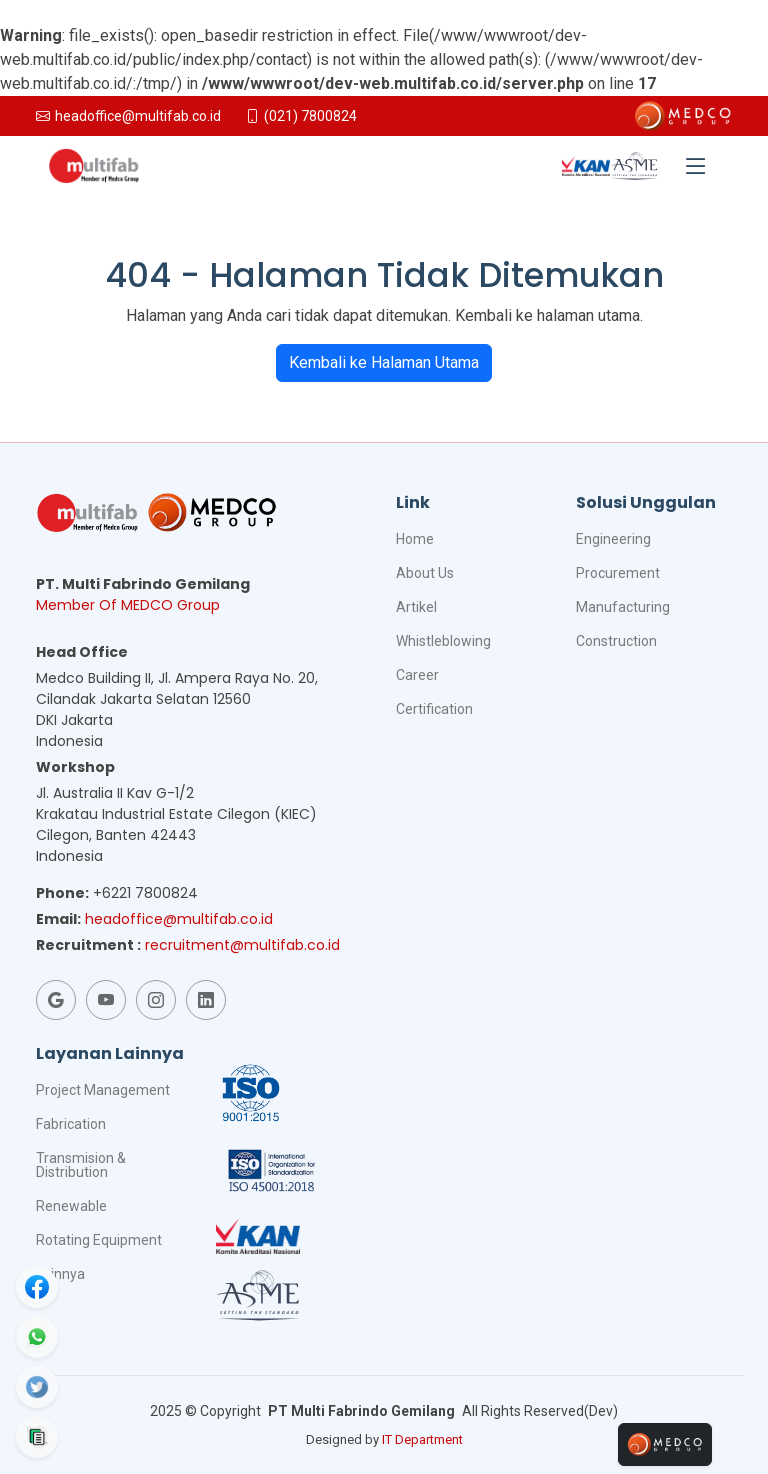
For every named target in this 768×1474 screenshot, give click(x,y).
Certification (434, 709)
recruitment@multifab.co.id (242, 945)
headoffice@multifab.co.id (179, 919)
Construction (616, 641)
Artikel (416, 607)
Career (417, 675)
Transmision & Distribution (81, 1165)
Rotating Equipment (99, 1240)
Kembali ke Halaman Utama (384, 362)
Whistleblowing (443, 641)
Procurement (618, 573)
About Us (425, 573)
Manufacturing (623, 607)
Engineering (613, 539)
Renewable (71, 1206)
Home (415, 539)
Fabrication (71, 1124)
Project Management (103, 1090)
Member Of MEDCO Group (128, 605)
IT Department (422, 1439)
